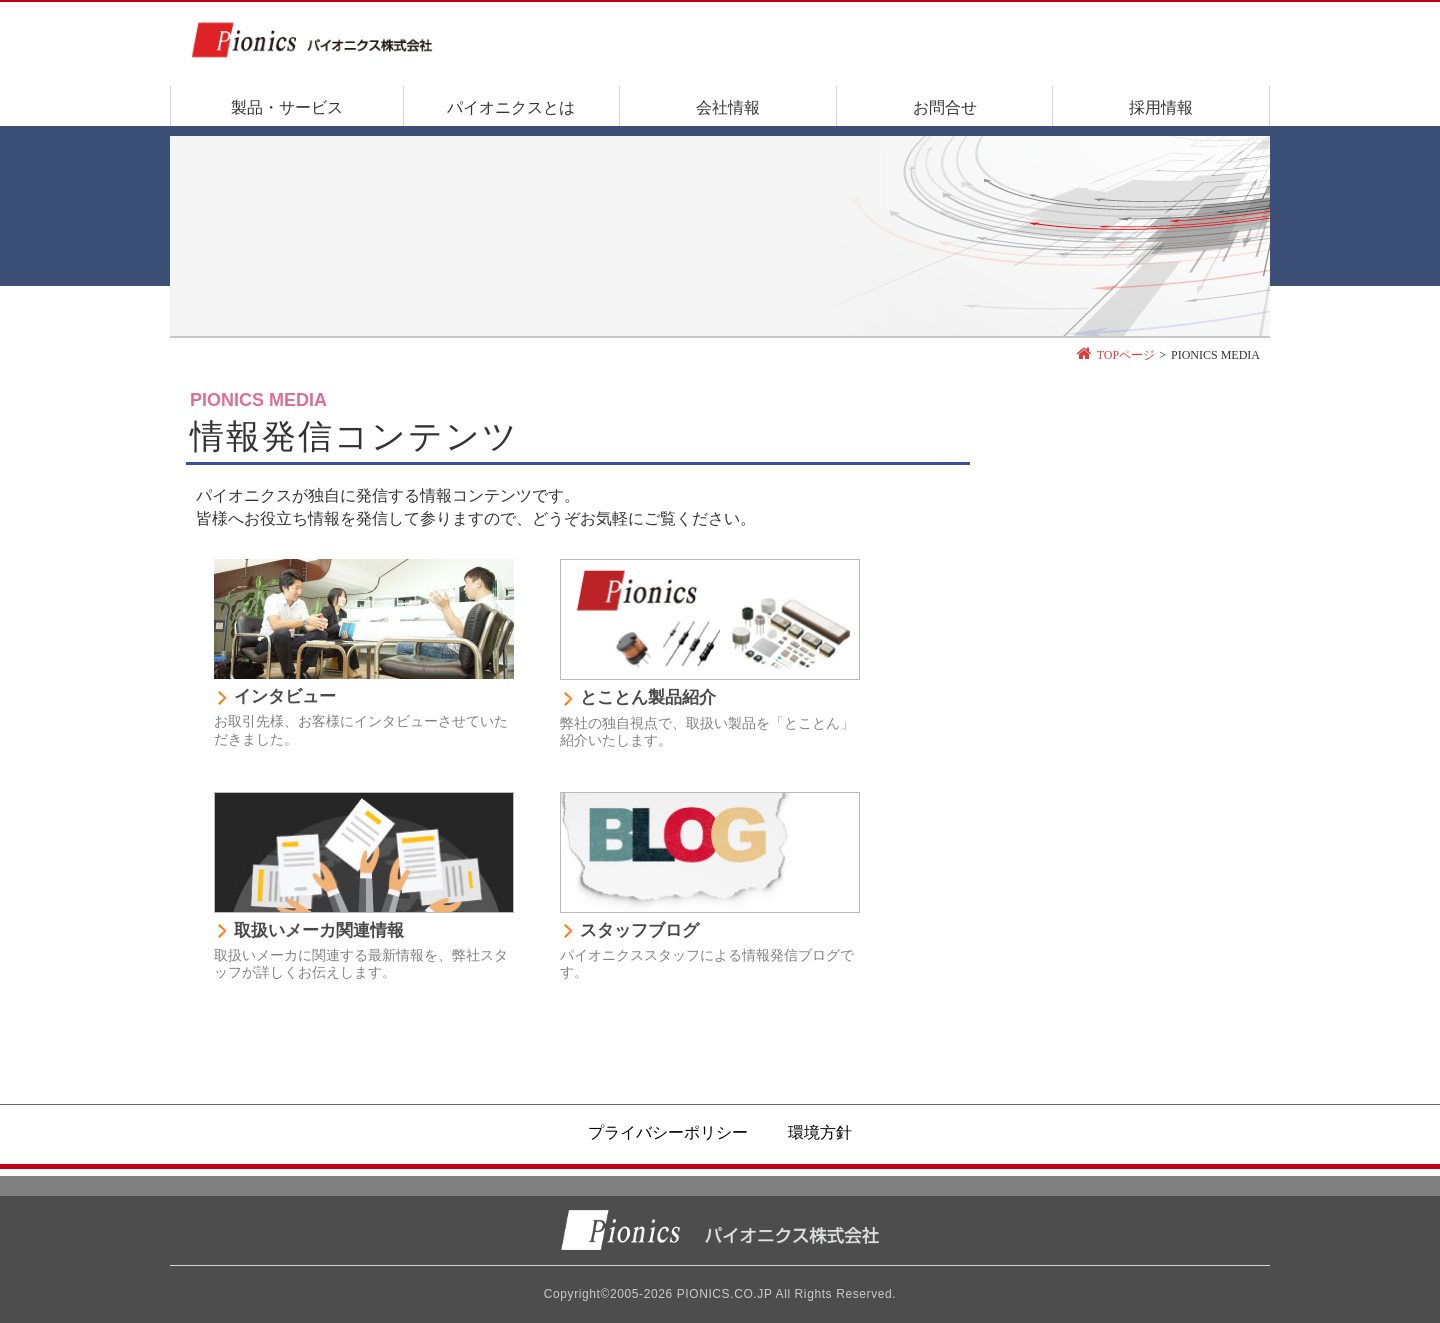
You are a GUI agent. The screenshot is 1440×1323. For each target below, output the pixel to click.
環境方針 (820, 1132)
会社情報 (728, 107)
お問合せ (945, 107)
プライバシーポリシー (668, 1132)
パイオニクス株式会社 (720, 1230)
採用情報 (1161, 107)
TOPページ (1126, 355)
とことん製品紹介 (648, 697)
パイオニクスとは (511, 107)
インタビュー (285, 696)
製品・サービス (287, 107)
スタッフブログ (639, 930)
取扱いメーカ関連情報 (319, 930)
